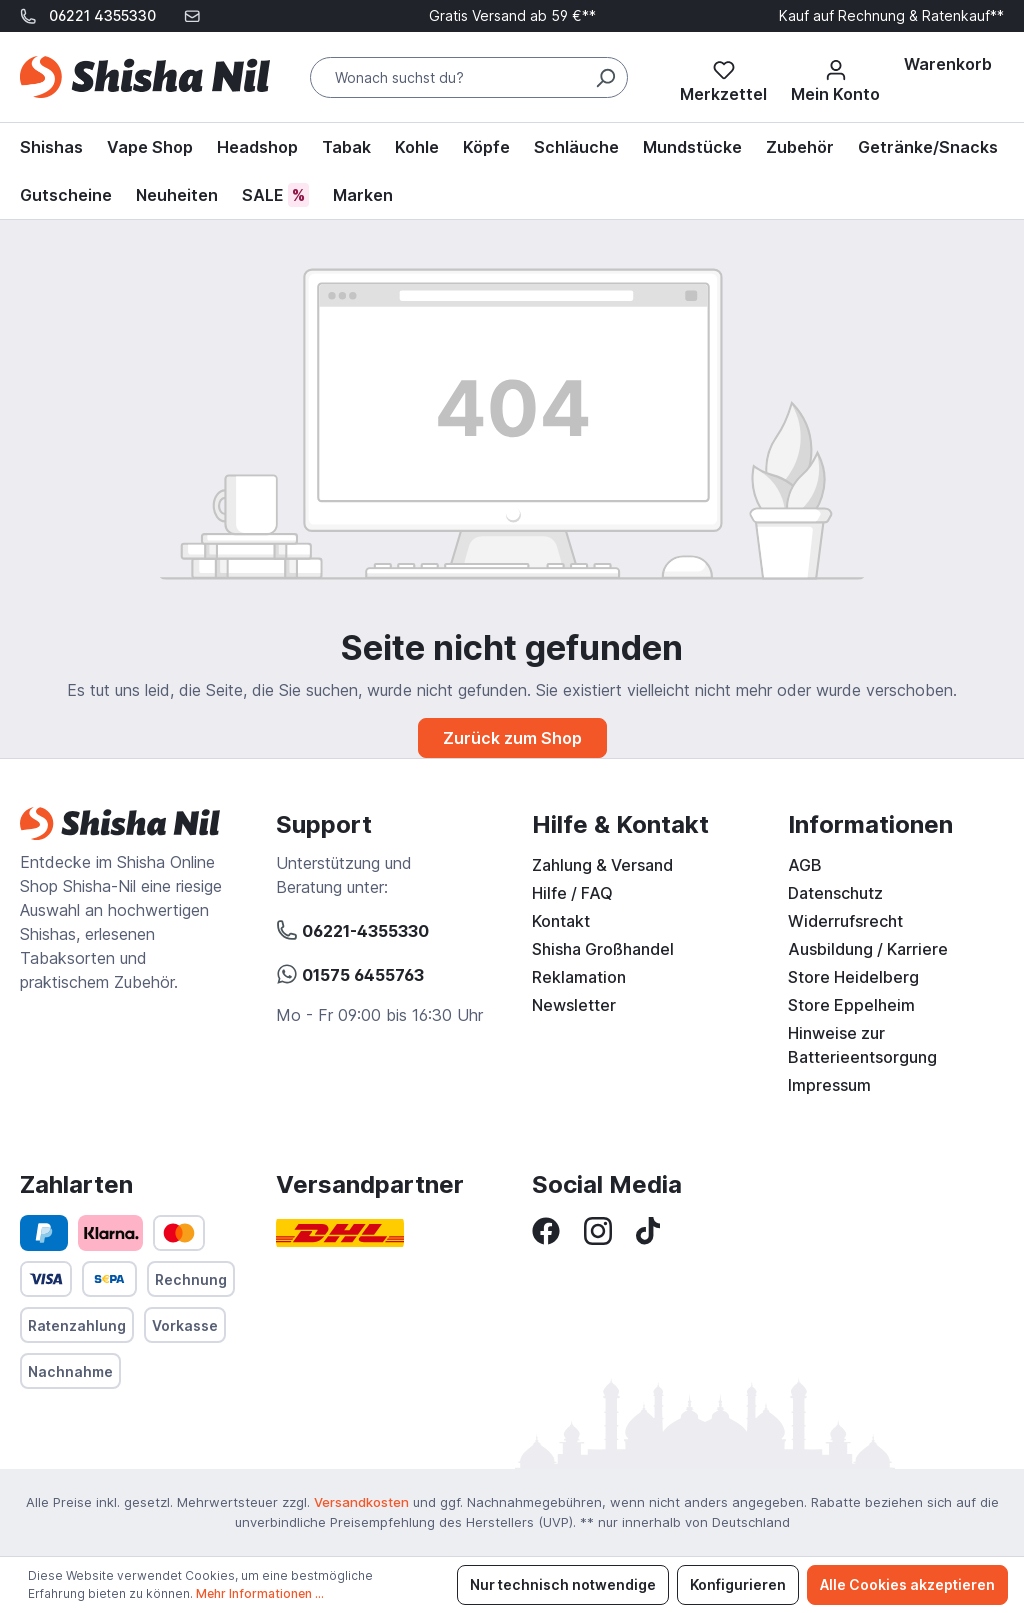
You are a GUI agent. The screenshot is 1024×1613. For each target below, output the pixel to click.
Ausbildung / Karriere (868, 949)
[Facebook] (546, 1229)
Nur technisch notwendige (563, 1584)
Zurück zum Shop (512, 738)
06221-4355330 (352, 928)
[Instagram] (598, 1229)
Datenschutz (835, 893)
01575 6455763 (350, 972)
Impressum (829, 1085)
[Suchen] (605, 77)
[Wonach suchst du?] (469, 77)
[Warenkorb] (948, 64)
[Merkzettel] (723, 77)
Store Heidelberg (853, 977)
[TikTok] (648, 1229)
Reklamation (579, 977)
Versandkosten (361, 1502)
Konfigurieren (738, 1584)
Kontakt (561, 921)
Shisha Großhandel (603, 949)
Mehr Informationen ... (260, 1593)
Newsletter (574, 1005)
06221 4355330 (102, 15)
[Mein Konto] (835, 77)
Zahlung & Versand (602, 865)
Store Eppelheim (851, 1005)
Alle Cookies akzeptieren (907, 1584)
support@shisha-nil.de (107, 47)
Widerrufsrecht (845, 921)
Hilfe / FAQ (572, 893)
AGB (805, 865)
